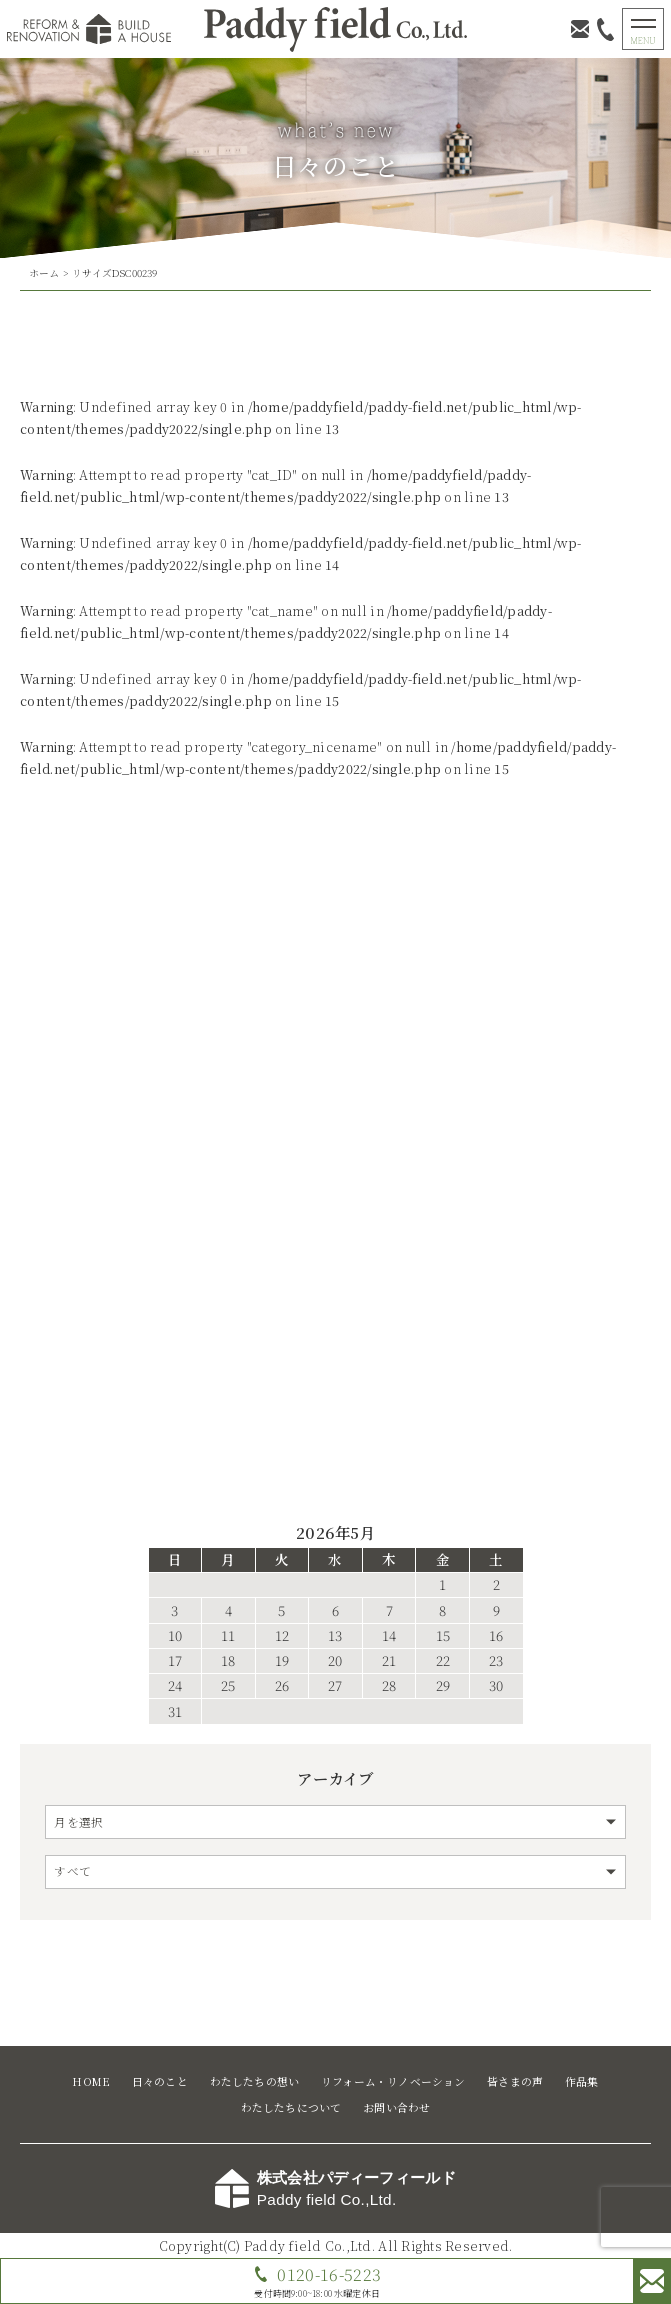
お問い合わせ (396, 2107)
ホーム (44, 273)
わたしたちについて (291, 2107)
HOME (91, 2081)
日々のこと (160, 2081)
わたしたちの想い (255, 2081)
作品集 (582, 2081)
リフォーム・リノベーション (393, 2081)
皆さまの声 (515, 2081)
